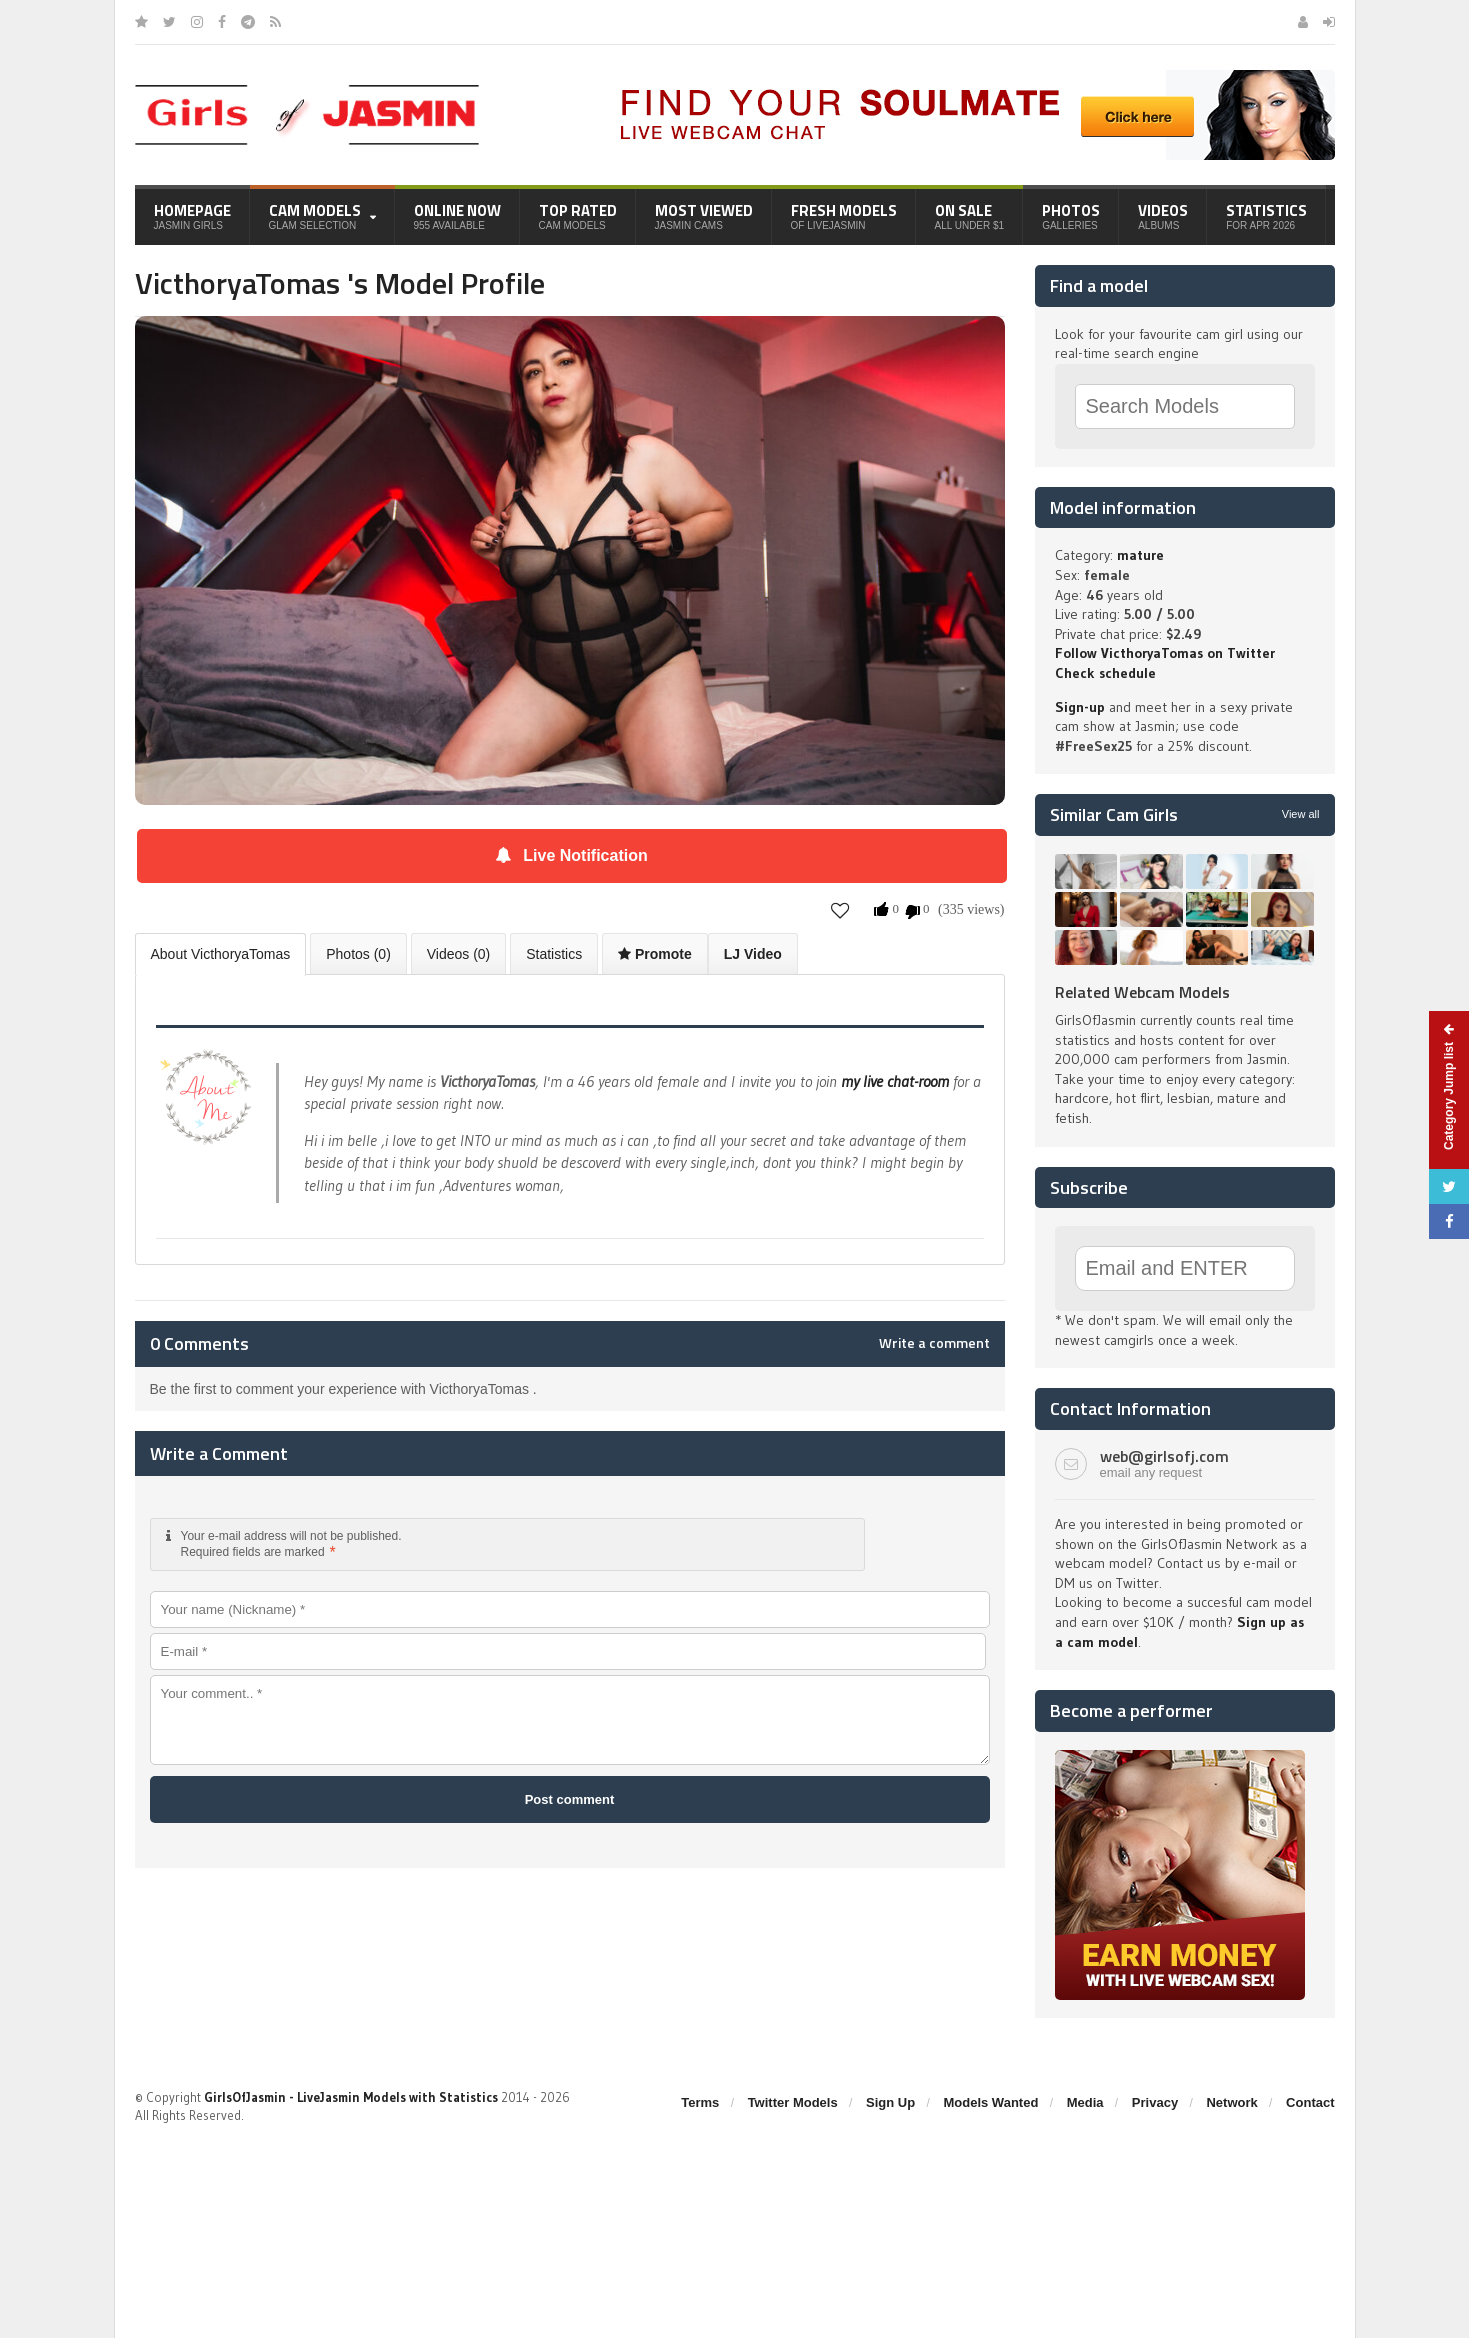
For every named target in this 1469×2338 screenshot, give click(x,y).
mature (1140, 555)
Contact (1310, 2102)
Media (1085, 2102)
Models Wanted (990, 2102)
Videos (1163, 215)
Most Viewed (704, 215)
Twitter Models (793, 2102)
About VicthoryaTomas (221, 954)
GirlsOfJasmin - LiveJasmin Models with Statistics (351, 2097)
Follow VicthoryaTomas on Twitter (1165, 653)
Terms (700, 2102)
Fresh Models (844, 215)
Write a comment (934, 1343)
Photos (1071, 215)
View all (1301, 814)
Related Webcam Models (1142, 992)
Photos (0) (358, 954)
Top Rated (578, 215)
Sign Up (890, 2102)
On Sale (970, 215)
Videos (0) (459, 954)
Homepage (192, 215)
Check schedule (1105, 673)
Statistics (1266, 215)
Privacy (1155, 2102)
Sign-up (1080, 707)
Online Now (457, 215)
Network (1231, 2102)
